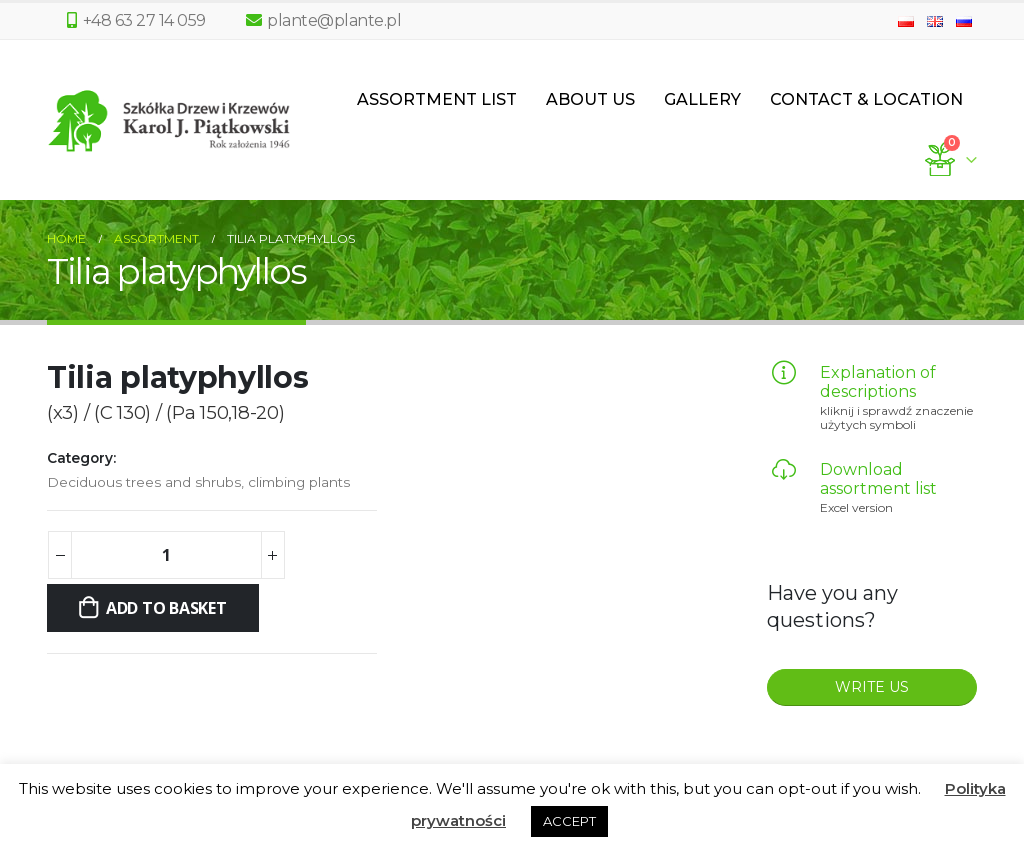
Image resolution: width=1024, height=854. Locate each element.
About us (590, 99)
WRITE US (872, 687)
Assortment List (437, 99)
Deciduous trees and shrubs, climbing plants (198, 482)
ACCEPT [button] (569, 821)
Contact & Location (866, 99)
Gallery (702, 99)
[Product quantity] (166, 555)
